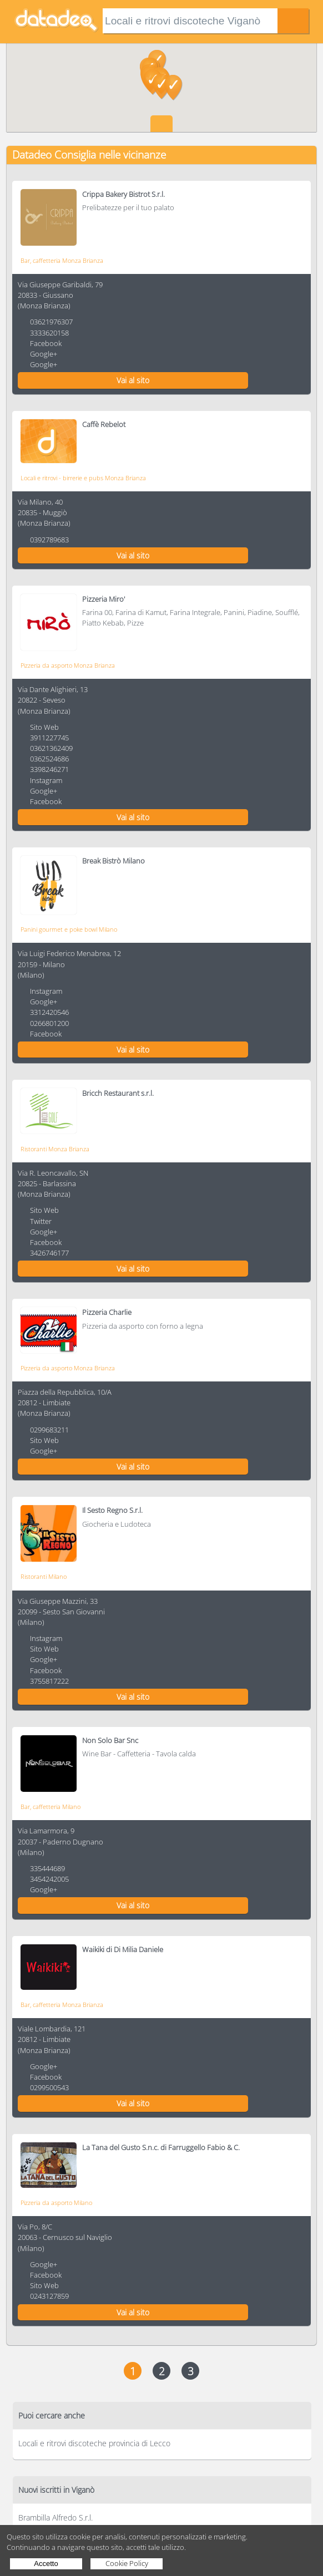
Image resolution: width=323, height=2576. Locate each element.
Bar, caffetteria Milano (50, 1806)
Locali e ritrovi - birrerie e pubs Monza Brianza (83, 478)
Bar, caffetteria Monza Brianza (62, 260)
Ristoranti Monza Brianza (55, 1149)
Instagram (46, 780)
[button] (162, 86)
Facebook (46, 343)
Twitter (41, 1221)
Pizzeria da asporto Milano (56, 2202)
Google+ (43, 354)
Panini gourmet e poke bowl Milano (69, 929)
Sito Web (44, 727)
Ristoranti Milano (44, 1576)
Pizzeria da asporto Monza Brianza (68, 665)
